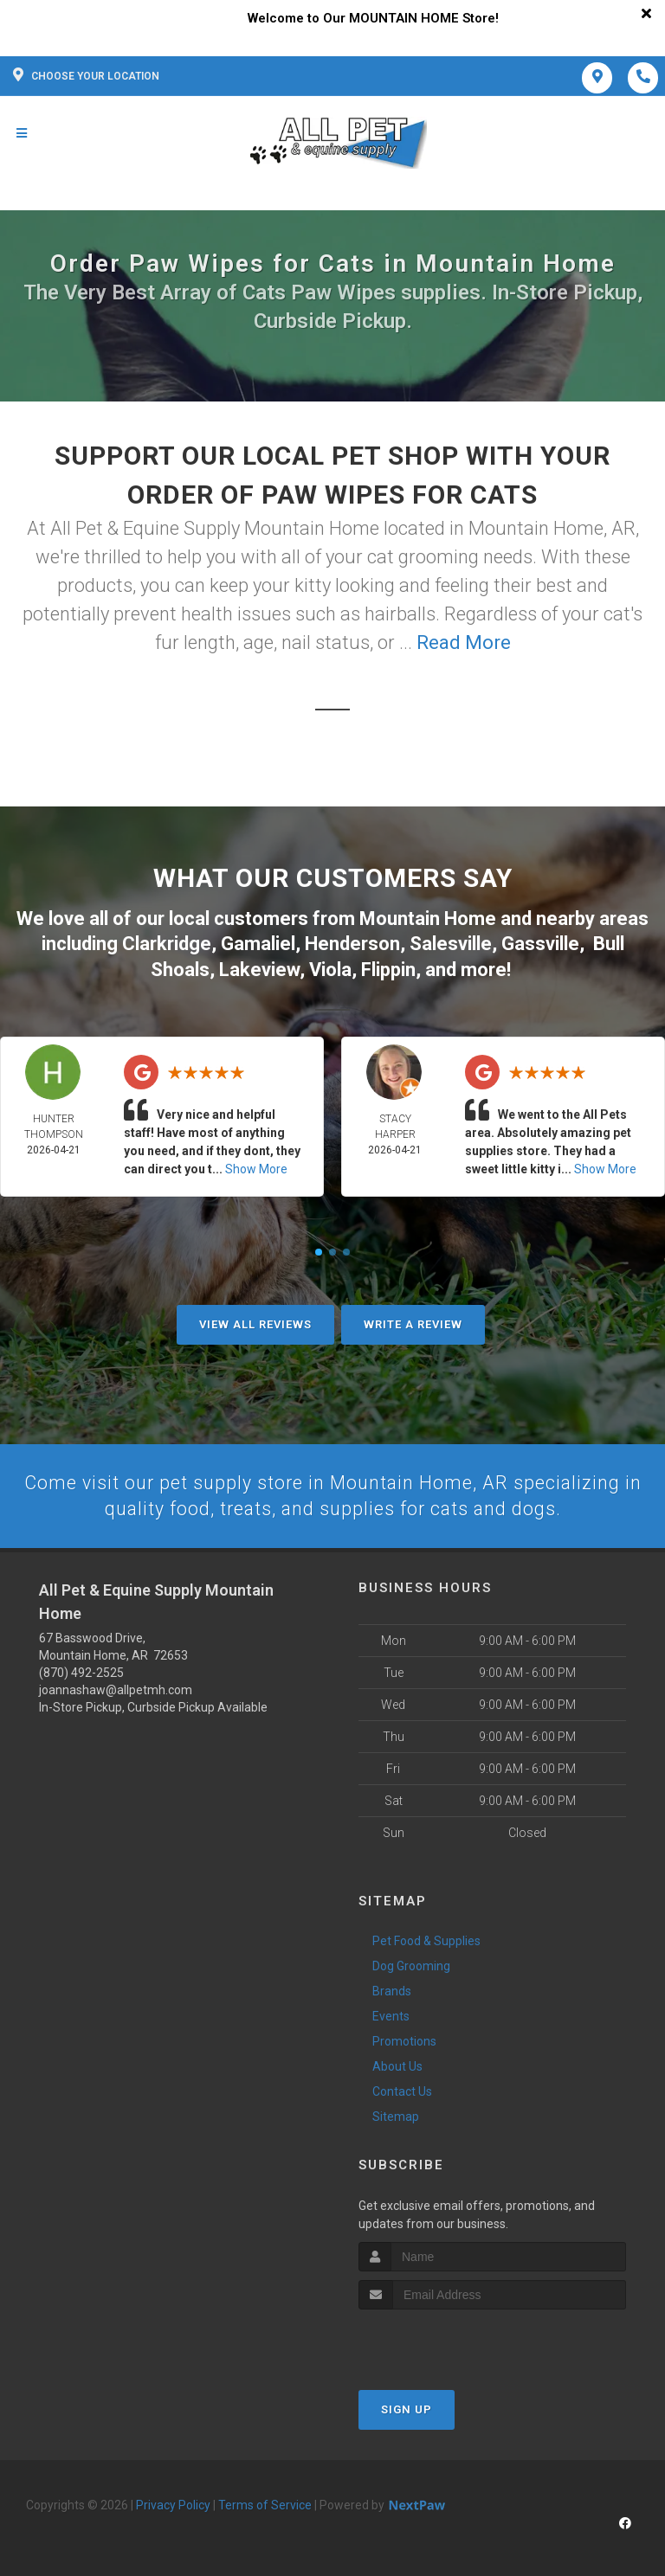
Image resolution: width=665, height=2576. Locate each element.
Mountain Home (427, 917)
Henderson (352, 942)
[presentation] (450, 2340)
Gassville (540, 942)
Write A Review (413, 1321)
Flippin (388, 967)
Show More (256, 1166)
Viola (330, 967)
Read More (463, 642)
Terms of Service (265, 2503)
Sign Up (406, 2407)
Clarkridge (166, 942)
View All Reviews (255, 1321)
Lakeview (259, 967)
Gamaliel (258, 942)
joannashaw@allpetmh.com (115, 1688)
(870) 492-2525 (81, 1671)
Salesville (451, 942)
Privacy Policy (173, 2503)
